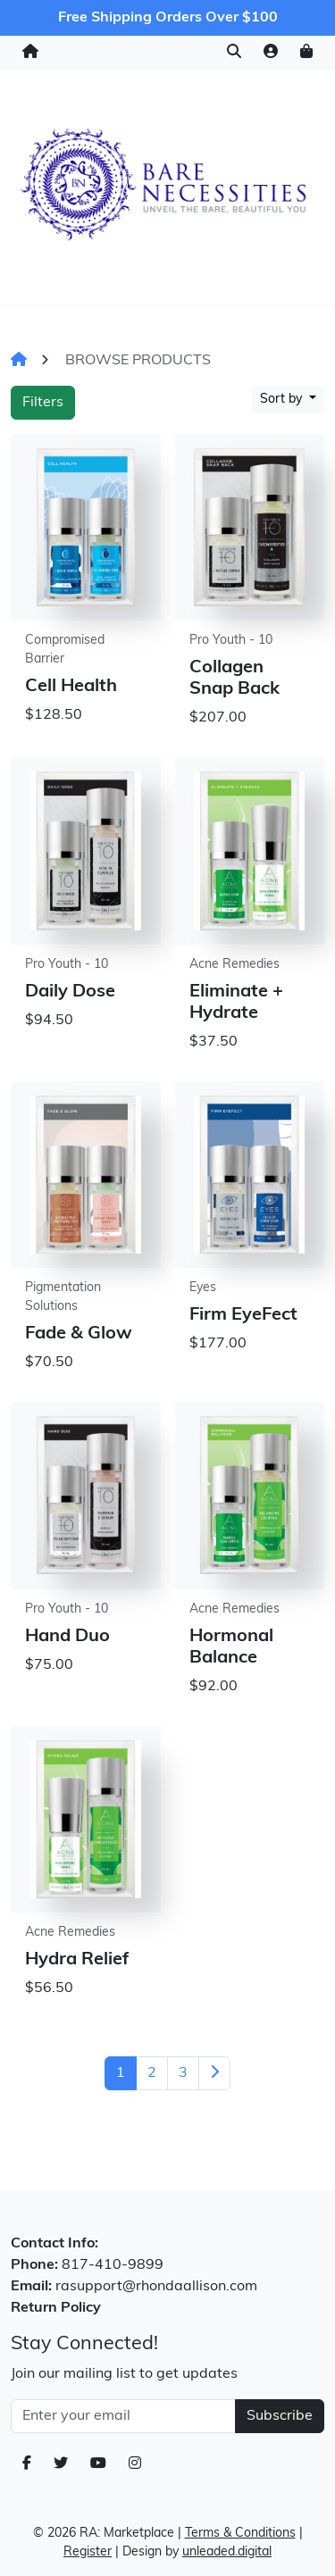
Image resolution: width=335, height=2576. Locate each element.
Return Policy (56, 2308)
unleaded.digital (227, 2552)
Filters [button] (42, 403)
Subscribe (280, 2416)
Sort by (283, 399)
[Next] (214, 2073)
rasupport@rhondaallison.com (156, 2287)
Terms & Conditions (240, 2533)
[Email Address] (123, 2416)
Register (87, 2552)
